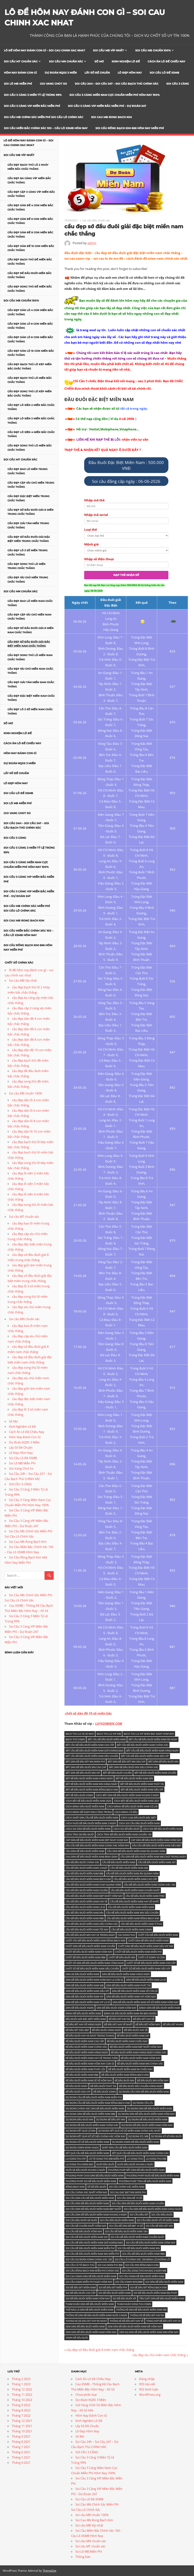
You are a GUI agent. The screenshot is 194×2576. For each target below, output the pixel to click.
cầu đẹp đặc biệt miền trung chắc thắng (28, 498)
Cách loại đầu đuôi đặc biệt (138, 1817)
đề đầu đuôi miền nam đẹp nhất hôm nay (136, 2046)
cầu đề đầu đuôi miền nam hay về (86, 1901)
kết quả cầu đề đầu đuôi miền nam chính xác (140, 2153)
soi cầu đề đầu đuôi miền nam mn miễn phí (92, 2253)
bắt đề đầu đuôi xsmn (79, 1795)
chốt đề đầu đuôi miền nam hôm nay (89, 1951)
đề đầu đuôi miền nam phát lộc (86, 2069)
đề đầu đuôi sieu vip (78, 2091)
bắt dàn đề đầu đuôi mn (163, 1761)
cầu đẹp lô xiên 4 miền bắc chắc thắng (31, 434)
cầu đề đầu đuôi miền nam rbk (85, 1918)
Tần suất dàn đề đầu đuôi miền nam (161, 2298)
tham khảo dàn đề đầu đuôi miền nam (90, 2304)
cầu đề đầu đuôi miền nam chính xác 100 (149, 1884)
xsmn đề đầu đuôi (77, 2337)
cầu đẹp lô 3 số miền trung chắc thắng (27, 552)
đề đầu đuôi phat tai (103, 2086)
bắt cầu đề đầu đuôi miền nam (107, 1739)
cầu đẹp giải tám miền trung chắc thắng (28, 525)
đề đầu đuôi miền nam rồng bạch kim (125, 2074)
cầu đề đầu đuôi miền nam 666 (129, 1868)
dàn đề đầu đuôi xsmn (80, 2007)
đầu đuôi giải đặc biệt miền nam (86, 2019)
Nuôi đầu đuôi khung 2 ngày (135, 2164)
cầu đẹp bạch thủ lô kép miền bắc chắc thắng (29, 366)
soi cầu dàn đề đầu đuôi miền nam (87, 2203)
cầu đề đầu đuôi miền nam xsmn (131, 1929)
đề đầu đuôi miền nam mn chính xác (140, 2063)
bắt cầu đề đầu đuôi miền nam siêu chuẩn (92, 1756)
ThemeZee (49, 2570)
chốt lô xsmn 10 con (151, 1957)
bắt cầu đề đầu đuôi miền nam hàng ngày (152, 1750)
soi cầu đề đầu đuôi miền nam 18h (126, 2231)
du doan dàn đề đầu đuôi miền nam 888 (90, 2114)
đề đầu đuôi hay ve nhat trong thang (90, 2035)
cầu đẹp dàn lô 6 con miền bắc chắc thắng (30, 326)
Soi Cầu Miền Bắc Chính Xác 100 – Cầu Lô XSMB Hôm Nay (46, 128)
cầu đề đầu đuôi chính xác (82, 1862)
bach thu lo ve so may (80, 1733)
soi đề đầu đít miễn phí (113, 2287)
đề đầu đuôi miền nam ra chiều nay (130, 2069)
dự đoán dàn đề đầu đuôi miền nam (149, 2108)
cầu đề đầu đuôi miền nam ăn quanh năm (132, 1873)
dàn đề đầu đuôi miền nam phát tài (128, 1985)
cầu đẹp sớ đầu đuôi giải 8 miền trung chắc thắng (30, 512)
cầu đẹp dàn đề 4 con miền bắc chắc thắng (30, 207)
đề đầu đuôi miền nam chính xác (86, 2046)
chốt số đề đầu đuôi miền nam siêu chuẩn (92, 1968)
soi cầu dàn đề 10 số (129, 2198)
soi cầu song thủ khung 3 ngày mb (144, 2270)
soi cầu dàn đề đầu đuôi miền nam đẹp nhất (93, 2209)
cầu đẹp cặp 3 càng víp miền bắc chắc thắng (31, 194)
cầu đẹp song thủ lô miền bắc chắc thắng (29, 447)
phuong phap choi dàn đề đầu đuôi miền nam (95, 2175)
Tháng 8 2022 (21, 2410)
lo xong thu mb (156, 2158)
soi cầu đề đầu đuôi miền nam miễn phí (90, 2248)
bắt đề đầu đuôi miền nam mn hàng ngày (91, 1784)
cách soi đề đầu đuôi (126, 1828)
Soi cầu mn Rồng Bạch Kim (142, 2265)
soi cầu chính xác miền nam (126, 2186)
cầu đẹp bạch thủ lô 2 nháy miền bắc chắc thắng (27, 167)
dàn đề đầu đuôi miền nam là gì (146, 1979)
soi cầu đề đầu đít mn (159, 2225)
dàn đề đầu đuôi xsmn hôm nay (116, 2007)
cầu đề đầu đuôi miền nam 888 (84, 1873)
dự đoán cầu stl (143, 2103)
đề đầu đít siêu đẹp (77, 2030)
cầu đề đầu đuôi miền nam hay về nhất (134, 1901)
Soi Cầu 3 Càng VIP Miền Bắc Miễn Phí (32, 106)
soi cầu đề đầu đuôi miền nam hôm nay (150, 2242)
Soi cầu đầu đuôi (161, 2214)
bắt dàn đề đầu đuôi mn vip (83, 1772)
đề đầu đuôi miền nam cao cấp (85, 2041)
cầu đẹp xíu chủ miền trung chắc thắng (27, 579)
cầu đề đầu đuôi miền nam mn (84, 1912)
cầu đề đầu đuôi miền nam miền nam (131, 1907)
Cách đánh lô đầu (126, 1812)
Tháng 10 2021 (22, 2431)
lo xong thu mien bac (80, 2164)
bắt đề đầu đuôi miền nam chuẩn (155, 1772)
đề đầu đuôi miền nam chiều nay (127, 2041)
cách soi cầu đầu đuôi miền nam (139, 1823)
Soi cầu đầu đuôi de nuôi (81, 2220)
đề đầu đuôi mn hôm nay (153, 2080)
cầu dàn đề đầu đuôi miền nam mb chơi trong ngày (153, 1856)
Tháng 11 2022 (22, 2395)
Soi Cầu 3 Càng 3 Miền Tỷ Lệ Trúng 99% (33, 95)
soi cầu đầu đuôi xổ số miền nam (157, 2220)
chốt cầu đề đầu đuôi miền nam (158, 1935)
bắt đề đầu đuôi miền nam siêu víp (142, 1789)
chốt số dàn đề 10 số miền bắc (88, 1713)
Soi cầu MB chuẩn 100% (153, 50)
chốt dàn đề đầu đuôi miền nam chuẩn (90, 1946)
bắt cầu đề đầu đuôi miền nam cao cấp (90, 1745)
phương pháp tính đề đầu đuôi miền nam (145, 2181)
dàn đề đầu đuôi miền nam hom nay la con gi (94, 1979)
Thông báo (83, 2557)
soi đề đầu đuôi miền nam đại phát (155, 2292)
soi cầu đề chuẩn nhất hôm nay (86, 2225)
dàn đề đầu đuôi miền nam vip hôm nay (131, 1996)
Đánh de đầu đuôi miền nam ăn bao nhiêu (130, 2013)
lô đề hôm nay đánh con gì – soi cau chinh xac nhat (44, 50)
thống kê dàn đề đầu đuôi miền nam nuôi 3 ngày (96, 2315)
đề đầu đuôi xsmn (104, 2091)
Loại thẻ (90, 529)
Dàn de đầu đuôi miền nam (82, 1974)
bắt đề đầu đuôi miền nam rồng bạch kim (92, 1789)
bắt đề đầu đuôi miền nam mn (134, 1778)
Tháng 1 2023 (21, 2384)
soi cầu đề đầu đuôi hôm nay (84, 2231)
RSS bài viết (147, 2384)
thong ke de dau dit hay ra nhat (86, 2321)
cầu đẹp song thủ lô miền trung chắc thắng (26, 566)
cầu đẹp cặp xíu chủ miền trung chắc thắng (30, 484)
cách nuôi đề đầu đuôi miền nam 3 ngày (91, 1823)
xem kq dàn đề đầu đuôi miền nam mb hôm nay (148, 2332)
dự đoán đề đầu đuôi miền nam (147, 2119)
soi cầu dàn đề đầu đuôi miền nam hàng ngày (152, 2209)
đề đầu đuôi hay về (136, 2030)
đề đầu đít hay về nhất (118, 2024)
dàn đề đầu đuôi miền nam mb (84, 1985)
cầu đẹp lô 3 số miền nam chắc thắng (30, 711)
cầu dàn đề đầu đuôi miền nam (85, 1851)
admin (91, 243)
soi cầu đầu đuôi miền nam (117, 2220)
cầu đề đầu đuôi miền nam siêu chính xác (92, 1924)
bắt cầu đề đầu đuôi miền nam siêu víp (145, 1756)
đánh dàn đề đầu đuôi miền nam (159, 2007)
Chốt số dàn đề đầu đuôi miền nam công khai (95, 1963)
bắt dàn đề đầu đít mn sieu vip (127, 1761)
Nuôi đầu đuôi (105, 2164)
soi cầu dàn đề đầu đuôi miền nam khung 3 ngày (96, 2214)
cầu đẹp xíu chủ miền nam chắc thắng (159, 2355)
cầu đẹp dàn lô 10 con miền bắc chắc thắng (30, 353)
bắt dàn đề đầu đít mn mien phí (85, 1761)
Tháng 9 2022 (21, 2405)
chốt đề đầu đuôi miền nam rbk (86, 1957)
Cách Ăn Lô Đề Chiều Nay (166, 61)
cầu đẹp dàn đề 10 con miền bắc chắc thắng (30, 248)
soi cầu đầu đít (139, 2214)
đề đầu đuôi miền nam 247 (133, 2035)
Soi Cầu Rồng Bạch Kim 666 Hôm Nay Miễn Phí (129, 128)
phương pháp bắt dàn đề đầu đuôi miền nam (136, 2170)
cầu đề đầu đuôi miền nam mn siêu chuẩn (132, 1912)
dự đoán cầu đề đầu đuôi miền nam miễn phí (94, 2097)
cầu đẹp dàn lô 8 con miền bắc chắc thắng (30, 339)
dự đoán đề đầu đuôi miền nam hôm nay (147, 2125)
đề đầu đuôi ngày (77, 2086)
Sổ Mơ (99, 61)
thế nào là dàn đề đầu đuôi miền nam (89, 2309)
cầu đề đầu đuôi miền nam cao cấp (135, 1879)
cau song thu (126, 1935)
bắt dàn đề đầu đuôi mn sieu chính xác (133, 1767)
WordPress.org (150, 2395)
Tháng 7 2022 (21, 2415)
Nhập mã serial (96, 515)
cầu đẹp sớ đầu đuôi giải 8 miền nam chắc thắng (100, 2350)
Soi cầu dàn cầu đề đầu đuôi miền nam (90, 2198)
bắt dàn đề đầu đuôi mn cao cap (86, 1767)
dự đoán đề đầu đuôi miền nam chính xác (92, 2125)
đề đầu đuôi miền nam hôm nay (140, 2058)
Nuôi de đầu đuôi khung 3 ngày (85, 2170)
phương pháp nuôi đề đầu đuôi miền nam (152, 2175)
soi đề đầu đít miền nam (81, 2287)
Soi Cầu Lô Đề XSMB (164, 72)
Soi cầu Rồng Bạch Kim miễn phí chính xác (92, 2270)
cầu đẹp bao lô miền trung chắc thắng (27, 471)
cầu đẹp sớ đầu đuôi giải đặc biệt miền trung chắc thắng (28, 539)
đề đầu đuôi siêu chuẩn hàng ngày (141, 2086)
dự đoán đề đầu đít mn (110, 2119)
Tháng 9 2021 (21, 2436)
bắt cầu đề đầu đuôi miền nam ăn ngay (153, 1739)
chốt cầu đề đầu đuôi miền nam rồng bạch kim (95, 1940)
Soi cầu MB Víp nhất (108, 50)
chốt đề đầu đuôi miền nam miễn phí (138, 1951)
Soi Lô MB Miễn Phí (18, 83)
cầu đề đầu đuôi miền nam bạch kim (88, 1879)
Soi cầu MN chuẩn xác (66, 61)
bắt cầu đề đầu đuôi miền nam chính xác (142, 1745)
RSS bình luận (148, 2389)
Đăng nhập (147, 2379)
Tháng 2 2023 (21, 2379)
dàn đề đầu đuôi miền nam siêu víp (87, 1991)
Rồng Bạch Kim (75, 2186)
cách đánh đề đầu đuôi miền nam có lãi (132, 1806)
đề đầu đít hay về (143, 2019)
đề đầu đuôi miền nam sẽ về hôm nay (89, 2080)
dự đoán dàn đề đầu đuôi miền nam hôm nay (146, 2114)
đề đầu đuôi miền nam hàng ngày (87, 2052)
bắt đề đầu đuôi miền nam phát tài (142, 1784)
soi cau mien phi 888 (110, 2265)
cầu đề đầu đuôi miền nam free (145, 1896)
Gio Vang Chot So (53, 83)
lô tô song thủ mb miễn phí (106, 2158)
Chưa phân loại (86, 2395)
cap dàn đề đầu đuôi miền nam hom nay (156, 1840)
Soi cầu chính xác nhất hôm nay (86, 2192)
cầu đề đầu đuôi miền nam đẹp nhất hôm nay (94, 1896)
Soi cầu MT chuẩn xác (21, 61)
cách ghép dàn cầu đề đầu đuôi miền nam (92, 1817)
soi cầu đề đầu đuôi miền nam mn (138, 2248)
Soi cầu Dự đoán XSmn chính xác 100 (89, 2259)
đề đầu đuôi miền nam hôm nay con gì (90, 2063)
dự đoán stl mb (138, 2136)
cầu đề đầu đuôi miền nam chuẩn (87, 1890)
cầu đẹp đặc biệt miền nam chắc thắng (31, 698)
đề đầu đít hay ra (119, 2019)
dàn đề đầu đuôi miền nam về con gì (135, 1991)
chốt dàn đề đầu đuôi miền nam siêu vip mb (145, 1946)
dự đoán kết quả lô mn (80, 2130)
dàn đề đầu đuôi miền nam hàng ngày (126, 1974)
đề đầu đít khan (173, 2024)
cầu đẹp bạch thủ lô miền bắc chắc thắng (29, 380)
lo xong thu (135, 2158)
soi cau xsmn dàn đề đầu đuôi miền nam (91, 2276)
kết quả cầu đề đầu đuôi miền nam (87, 2153)
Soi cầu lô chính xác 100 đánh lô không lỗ (142, 2259)
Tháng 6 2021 (21, 2452)
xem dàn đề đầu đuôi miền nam (85, 2326)
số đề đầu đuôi (96, 2186)
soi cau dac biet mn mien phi (128, 2192)
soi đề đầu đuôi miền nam (114, 2292)
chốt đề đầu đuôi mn (122, 1957)
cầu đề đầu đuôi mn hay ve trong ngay (90, 1935)
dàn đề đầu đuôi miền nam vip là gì (88, 2002)
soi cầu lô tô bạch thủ (80, 2265)
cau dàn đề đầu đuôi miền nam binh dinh (92, 1856)
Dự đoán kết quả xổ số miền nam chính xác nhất (129, 2130)
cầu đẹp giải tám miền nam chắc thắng (30, 684)
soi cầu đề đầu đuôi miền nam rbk (143, 2253)
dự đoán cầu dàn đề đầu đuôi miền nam (144, 2091)
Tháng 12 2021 (22, 2421)
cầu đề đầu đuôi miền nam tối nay (87, 1929)
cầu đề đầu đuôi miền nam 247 (157, 1862)
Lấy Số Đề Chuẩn (97, 72)
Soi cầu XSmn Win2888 (129, 2281)
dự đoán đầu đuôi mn (79, 2119)
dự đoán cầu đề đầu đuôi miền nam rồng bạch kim (98, 2103)
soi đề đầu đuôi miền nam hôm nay (88, 2298)
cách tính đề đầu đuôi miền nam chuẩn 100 (124, 1834)
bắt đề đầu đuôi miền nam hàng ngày (89, 1778)
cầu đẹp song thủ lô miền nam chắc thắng (29, 657)
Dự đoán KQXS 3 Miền (61, 72)
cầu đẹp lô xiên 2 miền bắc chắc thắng (30, 407)
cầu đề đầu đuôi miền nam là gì (85, 1907)
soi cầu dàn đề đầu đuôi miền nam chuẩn (138, 2203)
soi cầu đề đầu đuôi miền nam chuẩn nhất (137, 2237)
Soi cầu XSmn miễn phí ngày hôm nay (89, 2281)
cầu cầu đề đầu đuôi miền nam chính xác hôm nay (97, 1845)
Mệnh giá (91, 544)
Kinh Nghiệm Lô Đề (126, 61)
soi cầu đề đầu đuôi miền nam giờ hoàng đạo (94, 2242)
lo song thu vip (76, 2158)
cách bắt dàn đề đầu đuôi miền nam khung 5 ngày (127, 1795)
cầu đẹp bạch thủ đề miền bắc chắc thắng (29, 261)
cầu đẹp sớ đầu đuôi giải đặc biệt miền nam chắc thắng (28, 643)
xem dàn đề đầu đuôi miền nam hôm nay (91, 2332)
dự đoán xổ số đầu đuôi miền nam (87, 2142)
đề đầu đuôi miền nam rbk (82, 2074)
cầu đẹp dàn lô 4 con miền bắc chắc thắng (30, 312)
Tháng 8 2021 (21, 2442)
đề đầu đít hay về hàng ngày (83, 2024)
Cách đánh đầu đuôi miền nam (85, 1806)
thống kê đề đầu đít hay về (126, 2321)
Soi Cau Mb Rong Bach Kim (111, 117)
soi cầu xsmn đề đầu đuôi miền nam (141, 2276)
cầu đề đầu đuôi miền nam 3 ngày (87, 1868)
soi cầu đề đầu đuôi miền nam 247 (87, 2237)
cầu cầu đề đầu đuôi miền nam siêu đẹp (156, 1845)
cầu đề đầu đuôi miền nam (118, 1862)
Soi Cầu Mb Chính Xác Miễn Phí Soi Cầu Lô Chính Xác (43, 117)
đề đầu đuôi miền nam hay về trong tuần (92, 2058)
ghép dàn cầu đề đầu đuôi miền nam (124, 2147)
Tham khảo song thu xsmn (134, 2304)
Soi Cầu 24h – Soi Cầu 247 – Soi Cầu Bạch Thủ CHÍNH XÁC (116, 83)
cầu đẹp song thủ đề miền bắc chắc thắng (29, 288)
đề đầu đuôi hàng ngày (106, 2030)
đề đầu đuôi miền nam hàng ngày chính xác (138, 2052)
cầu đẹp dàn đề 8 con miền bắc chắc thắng (30, 234)
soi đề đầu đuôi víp (124, 2298)
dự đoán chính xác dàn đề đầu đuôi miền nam (95, 2108)
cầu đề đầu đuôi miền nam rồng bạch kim (133, 1918)
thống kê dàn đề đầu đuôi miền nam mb (141, 2309)
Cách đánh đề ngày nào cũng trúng (89, 1812)
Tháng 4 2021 (21, 2463)
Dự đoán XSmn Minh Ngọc (82, 2147)
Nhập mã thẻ (94, 500)
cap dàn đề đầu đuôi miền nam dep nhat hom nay (97, 1840)
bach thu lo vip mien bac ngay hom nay (149, 1733)
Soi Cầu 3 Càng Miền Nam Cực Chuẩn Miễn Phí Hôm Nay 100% (114, 95)
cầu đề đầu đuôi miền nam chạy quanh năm (93, 1884)
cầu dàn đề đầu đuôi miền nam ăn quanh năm (136, 1851)
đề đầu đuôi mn (124, 2080)
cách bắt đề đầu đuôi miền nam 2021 (136, 1800)
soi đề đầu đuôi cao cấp (81, 2292)
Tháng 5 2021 (21, 2457)
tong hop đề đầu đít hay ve (163, 2321)
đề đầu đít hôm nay (147, 2024)
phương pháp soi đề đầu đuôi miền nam (91, 2181)
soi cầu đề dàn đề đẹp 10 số (126, 2225)
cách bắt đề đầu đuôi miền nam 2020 (88, 1800)
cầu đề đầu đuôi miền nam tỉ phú (141, 1924)
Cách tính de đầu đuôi (80, 1834)
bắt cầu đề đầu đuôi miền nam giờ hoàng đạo (94, 1750)
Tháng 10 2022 (22, 2400)
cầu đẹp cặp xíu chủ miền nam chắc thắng (29, 616)
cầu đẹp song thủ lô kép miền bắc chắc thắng (29, 393)
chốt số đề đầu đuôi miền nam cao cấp (151, 1963)
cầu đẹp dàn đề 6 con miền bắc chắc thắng (30, 221)
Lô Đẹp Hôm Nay (130, 72)
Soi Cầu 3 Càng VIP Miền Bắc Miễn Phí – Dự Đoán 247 (107, 106)
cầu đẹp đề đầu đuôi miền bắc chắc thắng (29, 275)
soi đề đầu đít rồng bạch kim (148, 2287)
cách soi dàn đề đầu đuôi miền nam (88, 1828)
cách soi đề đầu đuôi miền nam (162, 1828)
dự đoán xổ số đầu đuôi (166, 2136)
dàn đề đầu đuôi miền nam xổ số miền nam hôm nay (145, 2002)
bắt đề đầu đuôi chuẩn (117, 1772)
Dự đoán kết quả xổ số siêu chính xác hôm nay (96, 2136)
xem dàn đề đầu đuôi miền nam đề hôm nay (135, 2326)
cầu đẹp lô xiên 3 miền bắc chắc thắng (30, 420)
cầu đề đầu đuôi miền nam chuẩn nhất (135, 1890)
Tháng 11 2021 (22, 2426)
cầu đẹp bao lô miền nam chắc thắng (30, 603)
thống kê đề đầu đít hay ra (147, 2315)
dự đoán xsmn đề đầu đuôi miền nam (135, 2142)
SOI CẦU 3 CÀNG (177, 83)
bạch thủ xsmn (75, 1739)
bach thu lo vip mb (109, 1733)
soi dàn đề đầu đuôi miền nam (164, 2281)
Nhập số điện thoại (99, 559)
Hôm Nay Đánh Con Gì (20, 72)
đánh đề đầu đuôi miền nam (83, 2013)
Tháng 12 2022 (22, 2389)
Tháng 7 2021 (21, 2447)
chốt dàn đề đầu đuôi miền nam (148, 1940)
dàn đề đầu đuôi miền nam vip (84, 1996)
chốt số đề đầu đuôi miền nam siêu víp (146, 1968)
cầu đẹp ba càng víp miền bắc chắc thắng (29, 180)
